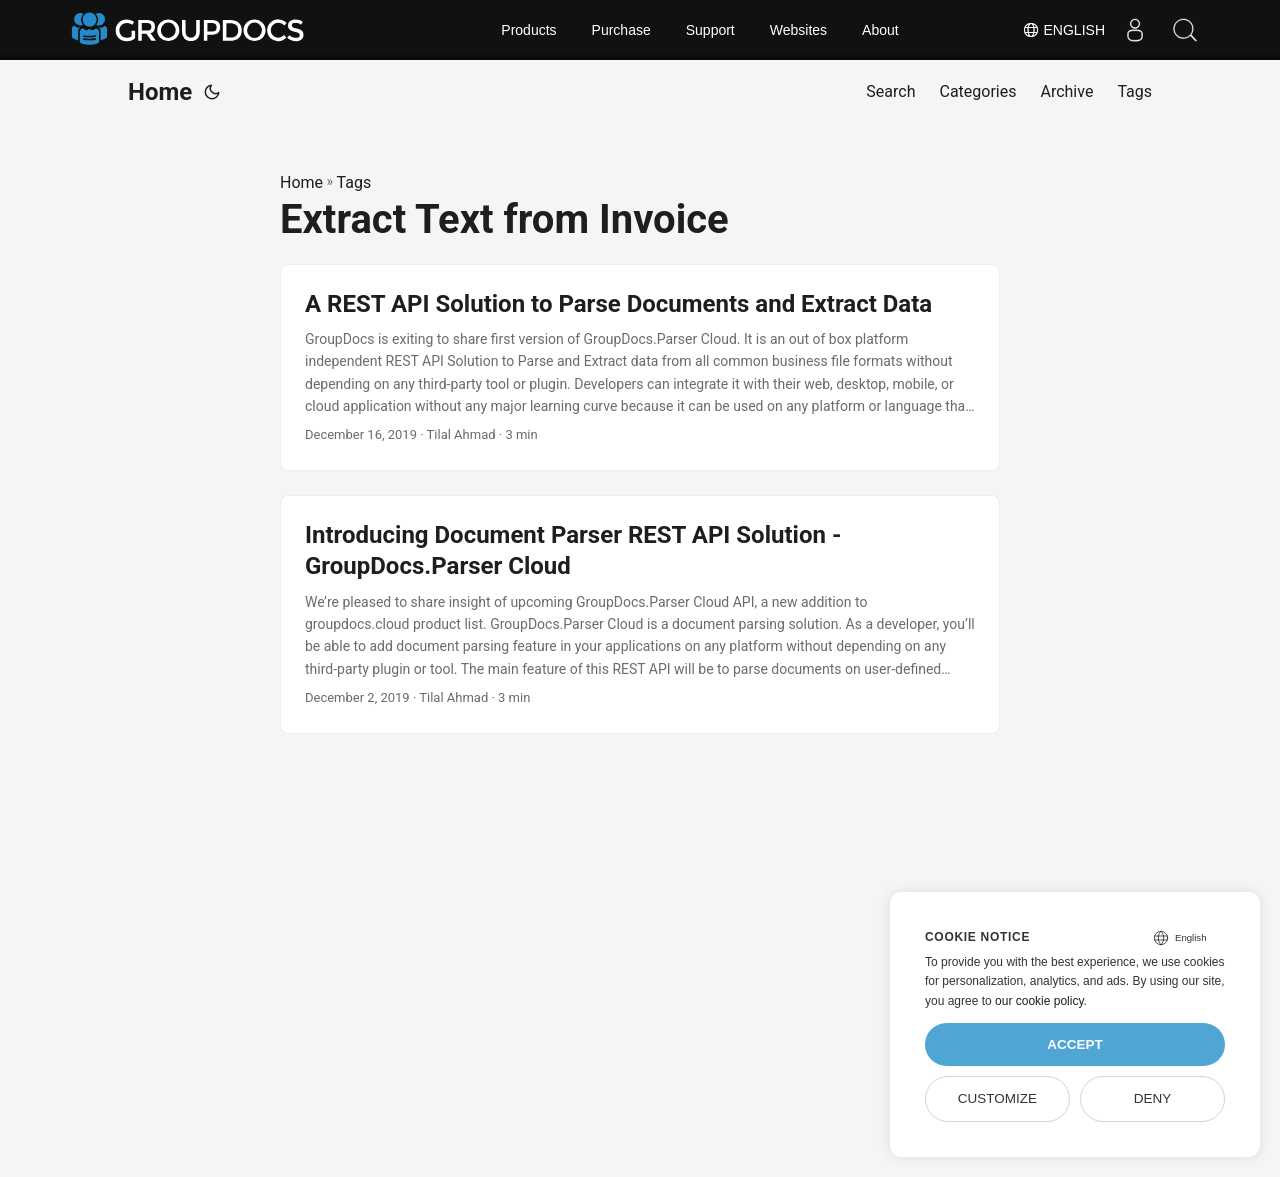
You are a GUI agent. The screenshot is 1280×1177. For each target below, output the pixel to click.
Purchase (621, 30)
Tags (354, 182)
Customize (997, 1098)
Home (160, 92)
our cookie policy (1039, 1001)
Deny (1153, 1098)
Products (528, 30)
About (880, 30)
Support (710, 30)
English (1063, 30)
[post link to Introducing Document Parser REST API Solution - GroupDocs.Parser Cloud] (640, 614)
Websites (798, 30)
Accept (1075, 1044)
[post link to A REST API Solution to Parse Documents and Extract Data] (640, 368)
